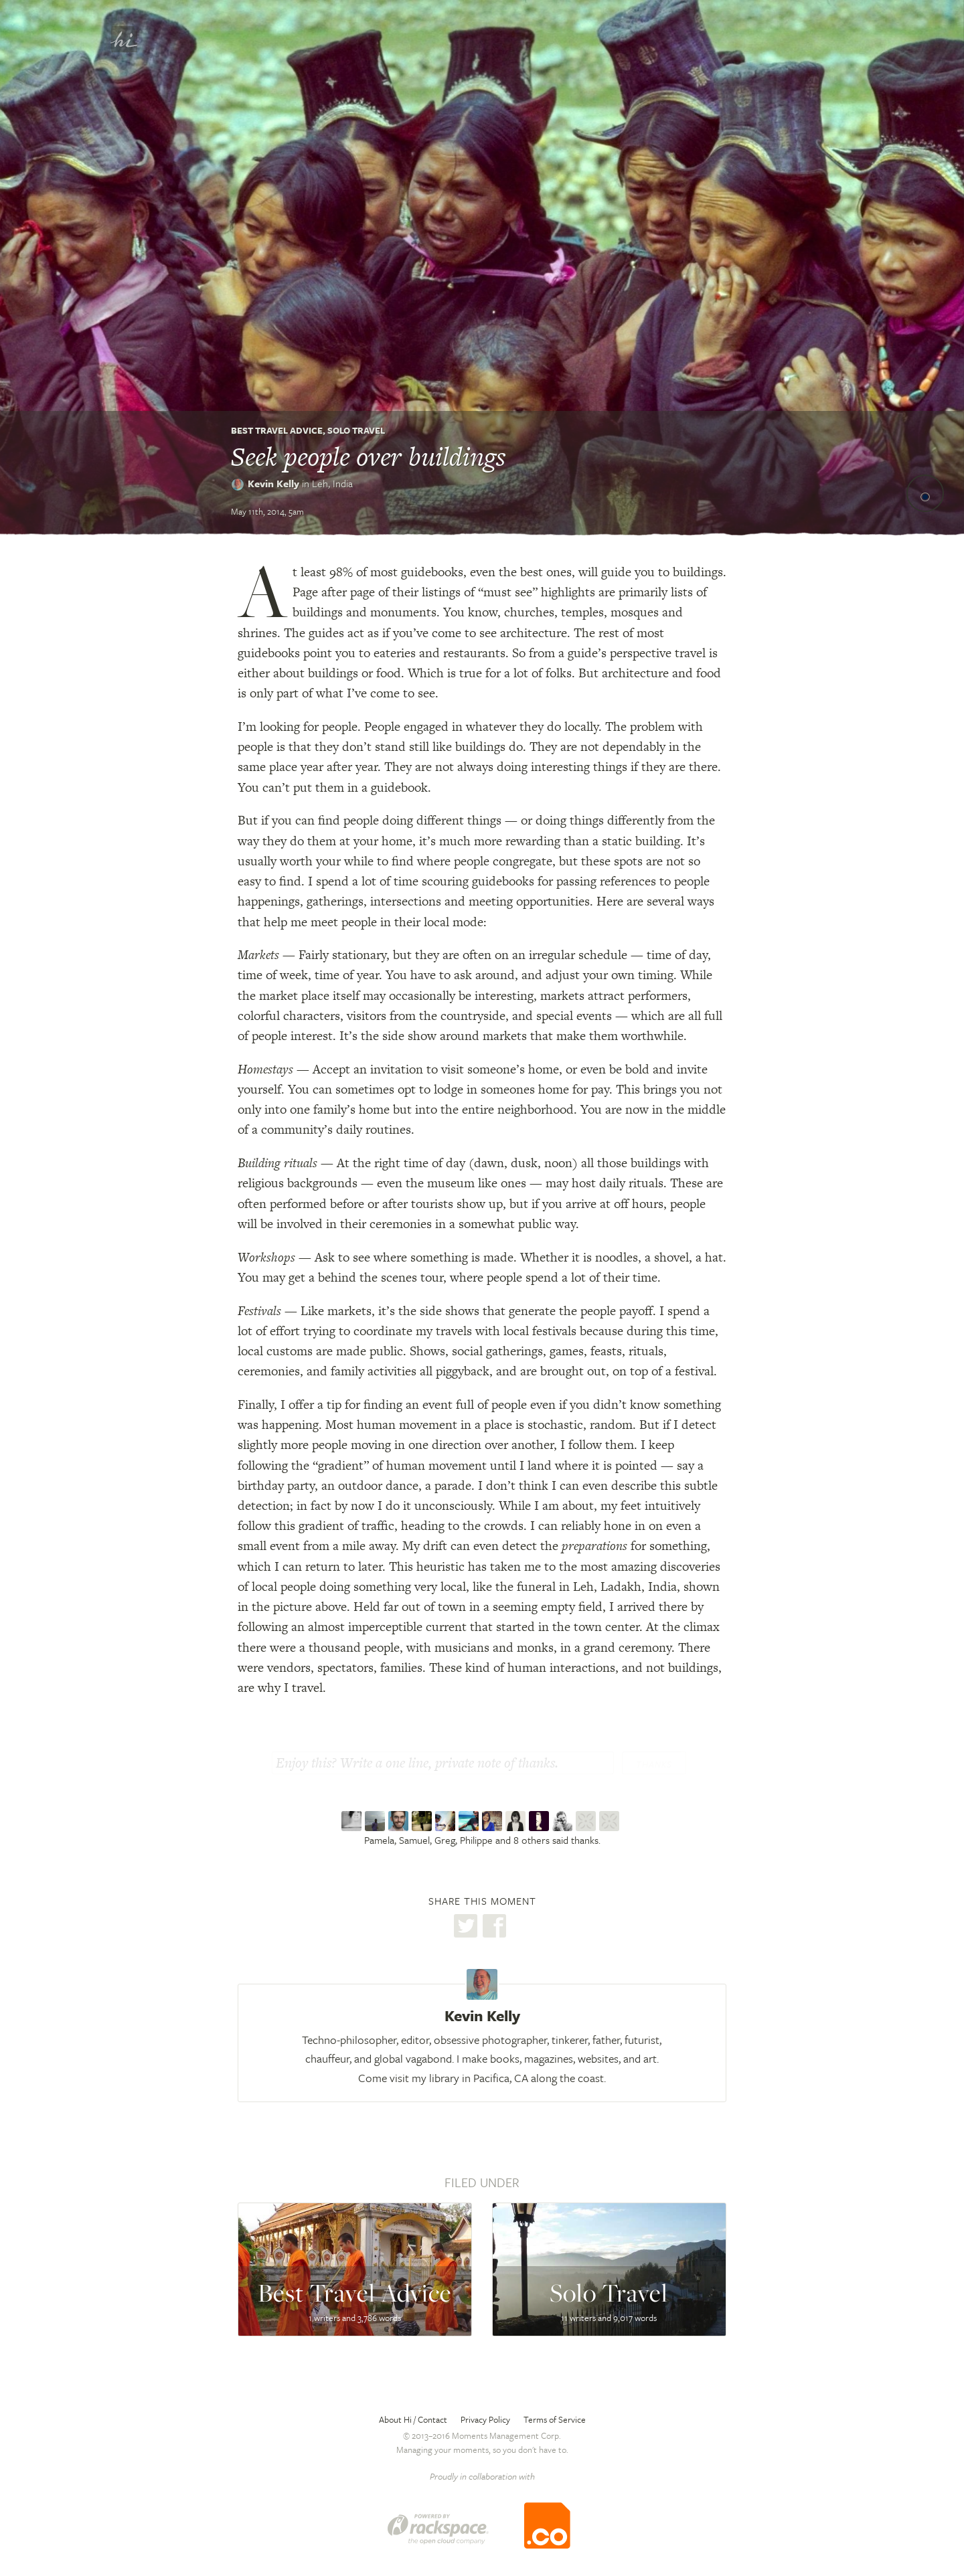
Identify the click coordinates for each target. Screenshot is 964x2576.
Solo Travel (356, 430)
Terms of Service (555, 2419)
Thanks (654, 1764)
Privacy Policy (485, 2419)
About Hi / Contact (413, 2419)
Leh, (332, 483)
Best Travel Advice (277, 430)
